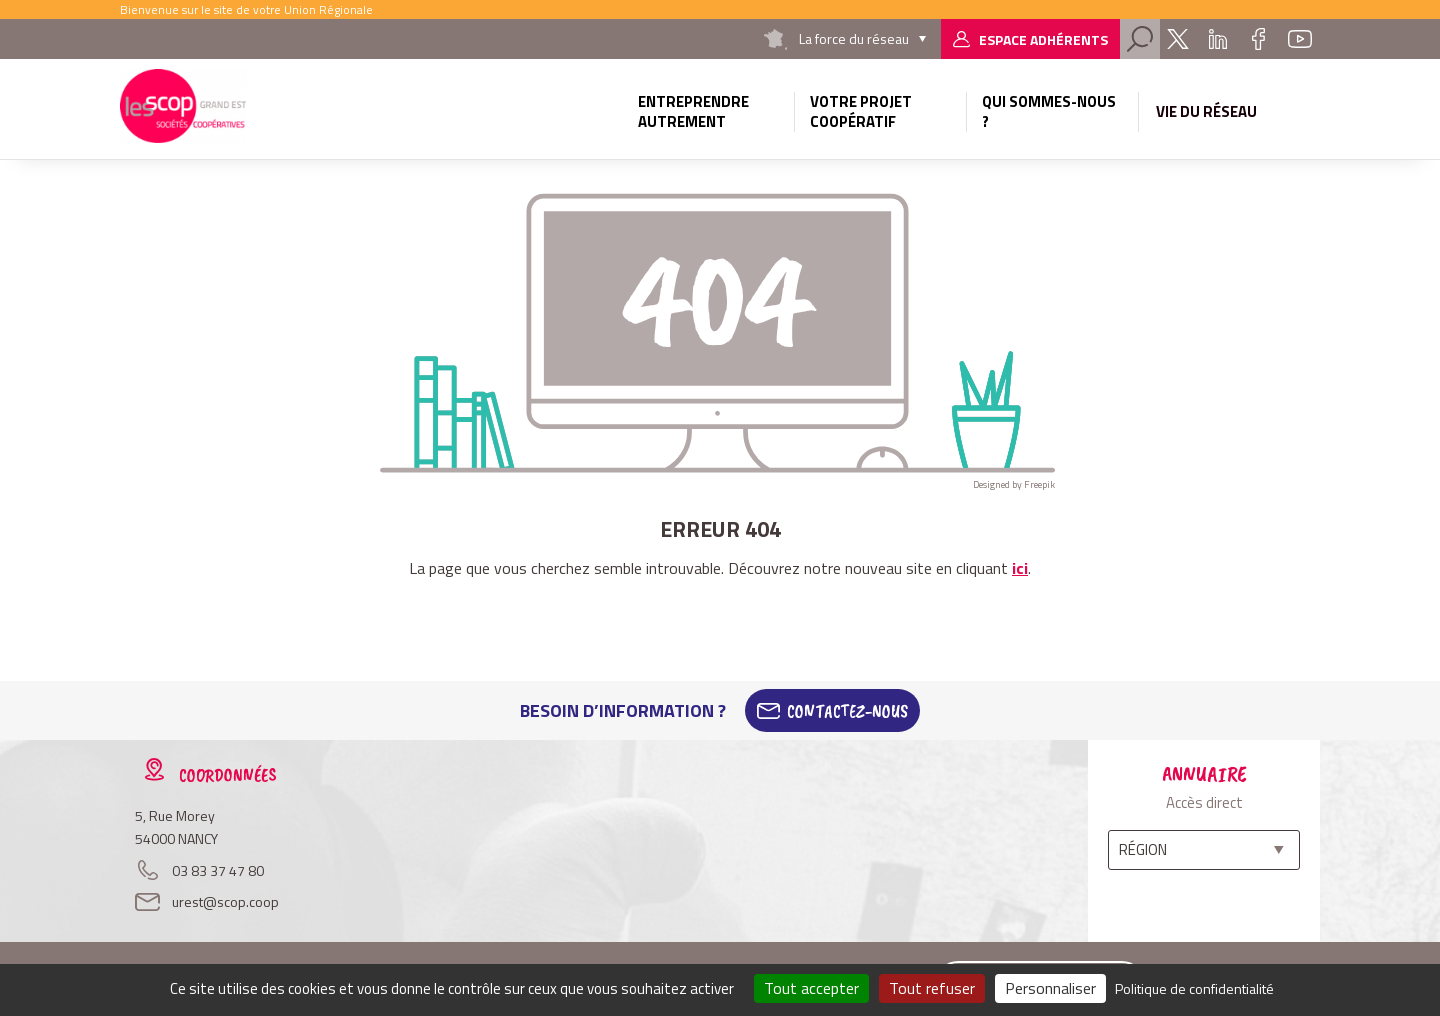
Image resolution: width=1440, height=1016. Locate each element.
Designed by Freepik (1014, 484)
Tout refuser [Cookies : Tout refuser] (932, 988)
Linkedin (1218, 39)
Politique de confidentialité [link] (1194, 988)
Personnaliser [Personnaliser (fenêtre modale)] (1050, 988)
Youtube (1300, 39)
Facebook (1258, 39)
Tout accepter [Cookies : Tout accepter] (811, 988)
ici (1020, 568)
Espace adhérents (1043, 39)
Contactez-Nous (847, 711)
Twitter (1178, 39)
